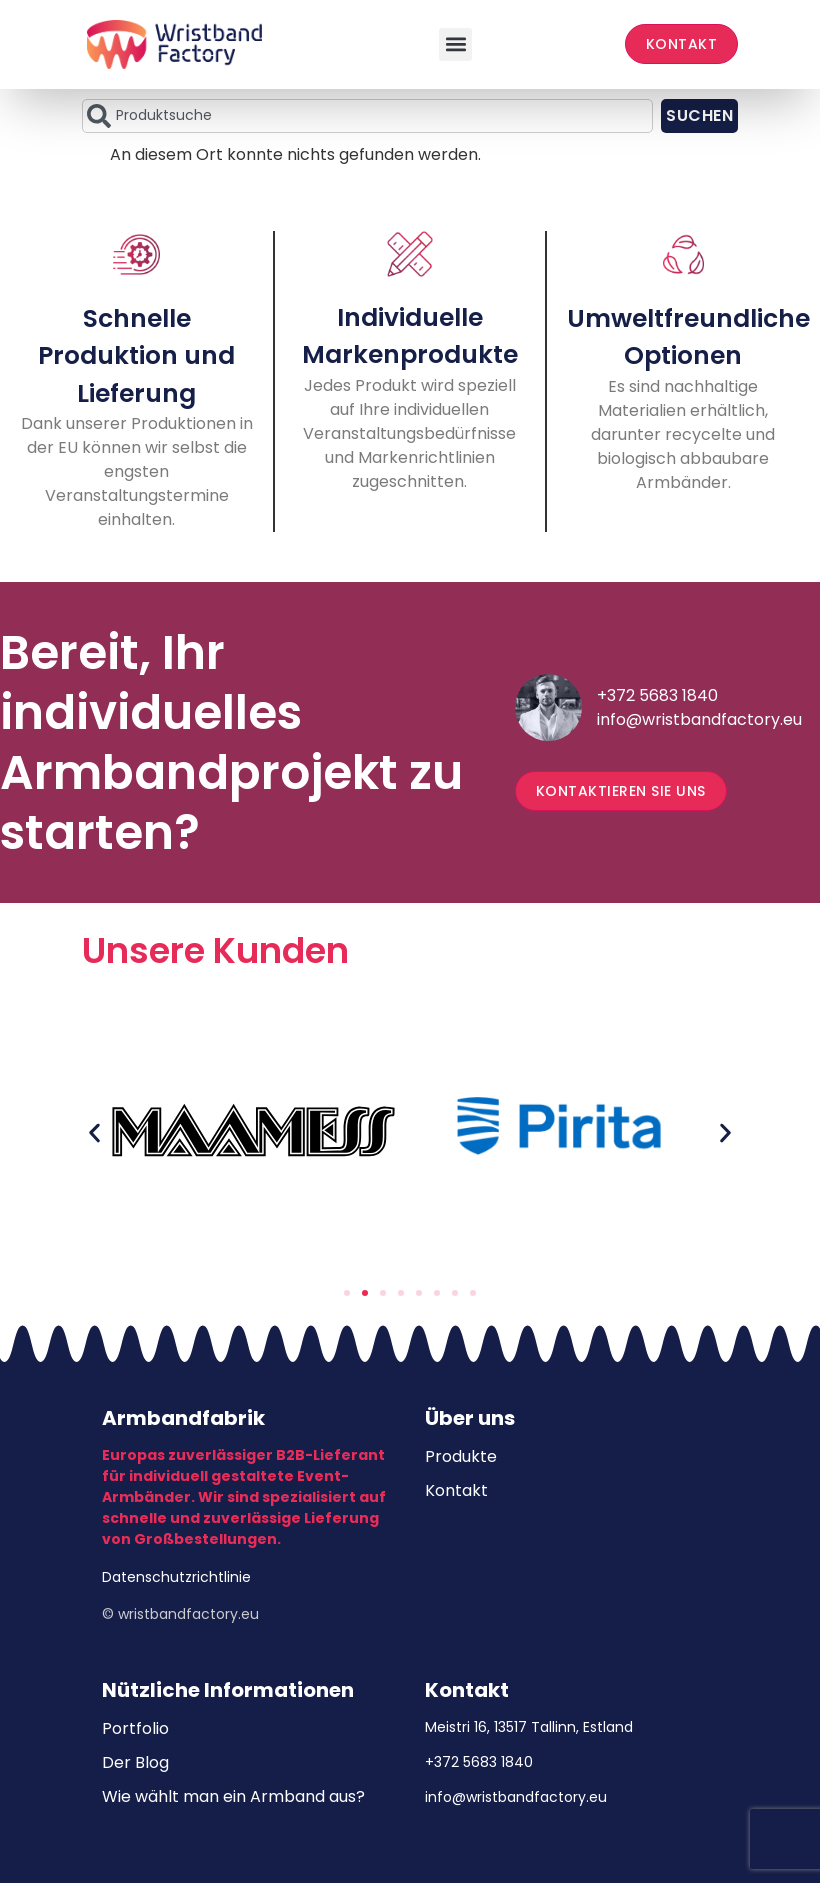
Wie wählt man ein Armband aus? (233, 1796)
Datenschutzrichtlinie (176, 1577)
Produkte (461, 1456)
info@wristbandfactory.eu (699, 719)
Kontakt (456, 1490)
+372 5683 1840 (657, 695)
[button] (455, 44)
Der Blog (135, 1762)
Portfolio (135, 1728)
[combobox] (367, 116)
